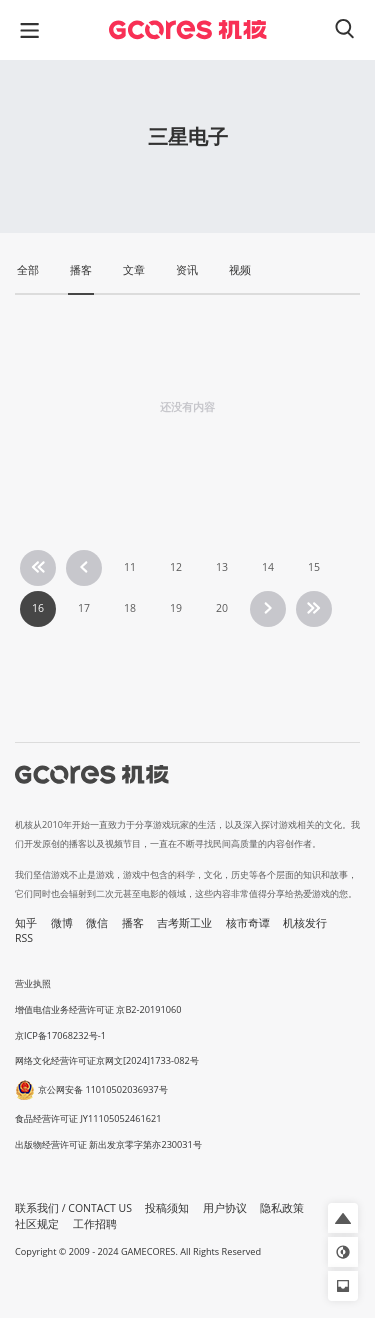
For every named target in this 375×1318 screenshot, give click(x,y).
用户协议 (225, 1208)
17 (84, 608)
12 (176, 567)
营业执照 (33, 983)
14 (268, 567)
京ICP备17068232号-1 (60, 1035)
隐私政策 (282, 1208)
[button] (343, 1218)
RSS (24, 938)
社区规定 (37, 1224)
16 (38, 608)
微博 (62, 923)
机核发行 (305, 923)
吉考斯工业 (184, 923)
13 (222, 567)
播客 (133, 923)
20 (222, 608)
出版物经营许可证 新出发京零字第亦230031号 (108, 1144)
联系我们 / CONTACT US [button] (73, 1208)
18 (130, 608)
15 (314, 567)
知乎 (26, 923)
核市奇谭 (248, 923)
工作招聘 (95, 1224)
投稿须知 (167, 1208)
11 (130, 567)
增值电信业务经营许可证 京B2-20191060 (98, 1009)
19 (176, 608)
